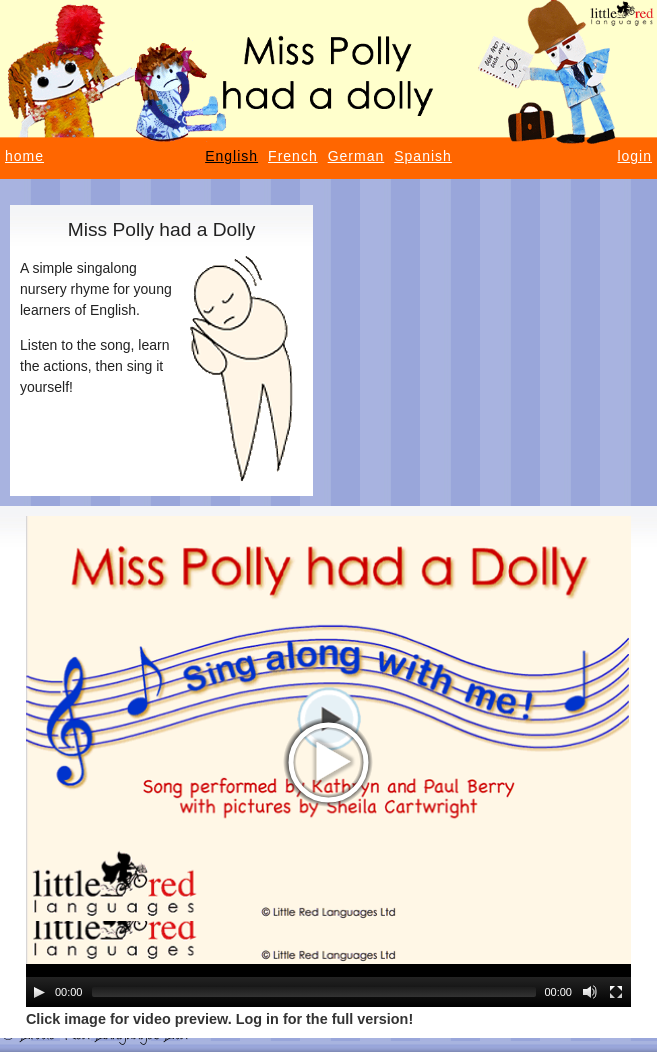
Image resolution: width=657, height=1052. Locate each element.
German (356, 156)
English (231, 156)
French (293, 156)
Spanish (423, 156)
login (634, 156)
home (24, 156)
